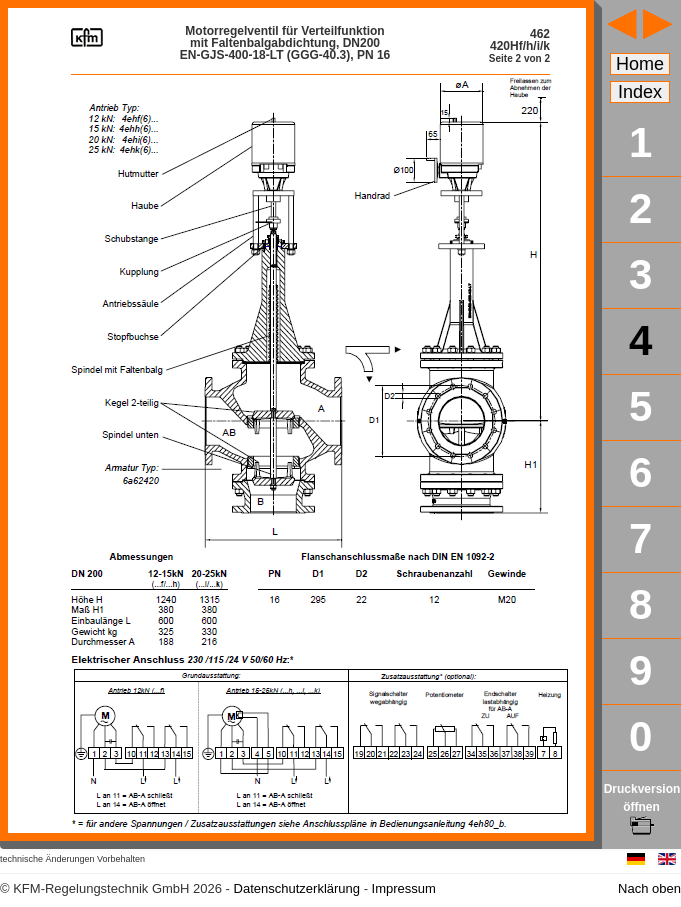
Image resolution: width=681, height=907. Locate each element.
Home (640, 64)
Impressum (404, 888)
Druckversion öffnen (642, 807)
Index (640, 92)
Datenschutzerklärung (297, 888)
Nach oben (649, 888)
